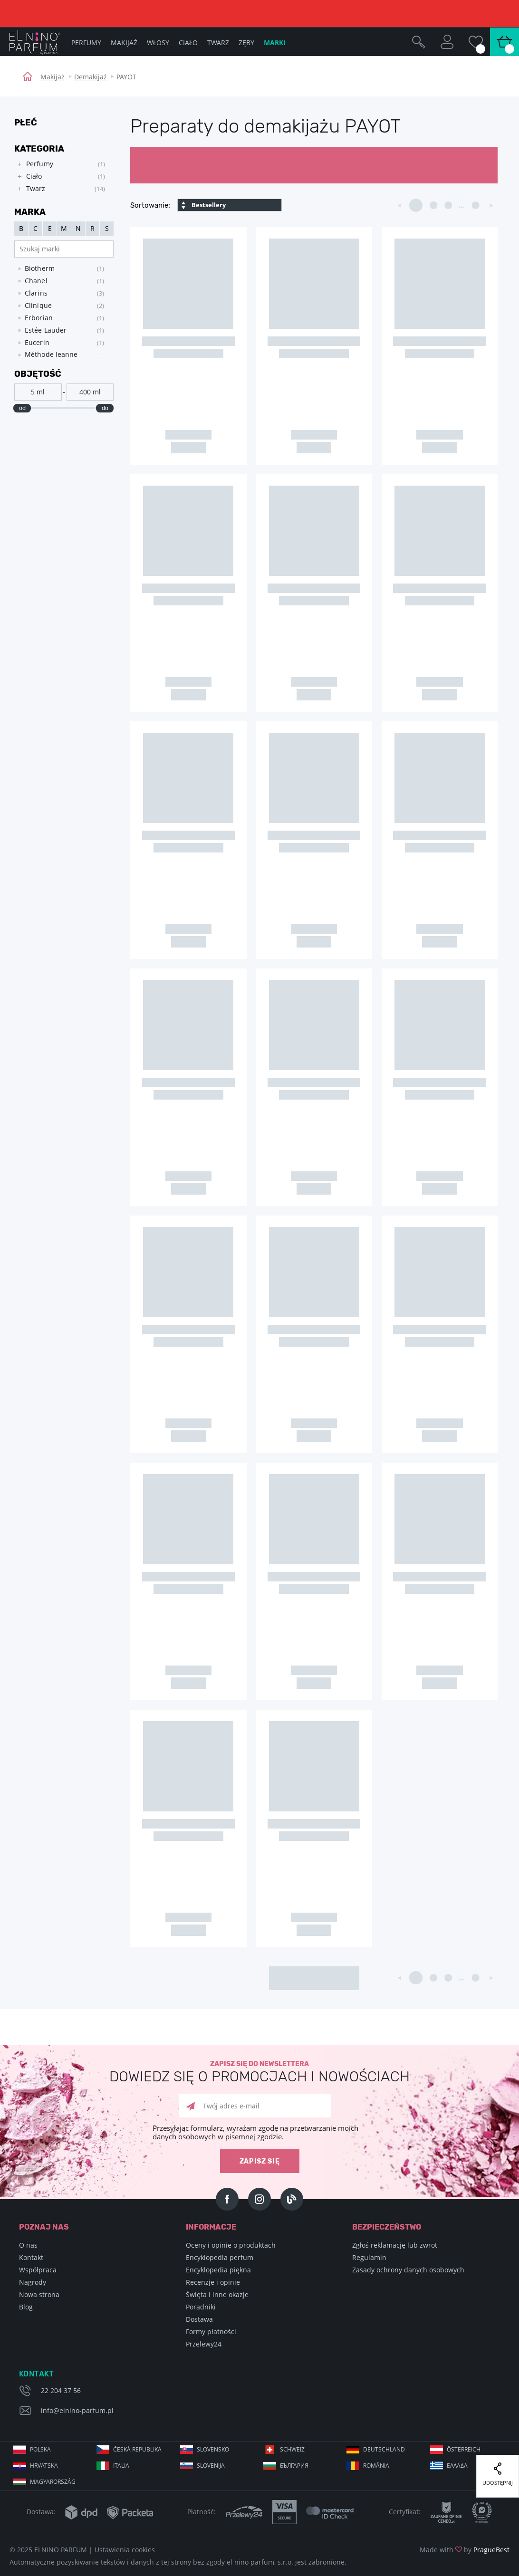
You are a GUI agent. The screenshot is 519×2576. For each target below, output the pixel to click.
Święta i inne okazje (217, 2294)
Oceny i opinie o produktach (231, 2245)
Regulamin (369, 2257)
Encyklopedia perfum (219, 2257)
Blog (26, 2306)
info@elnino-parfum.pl (77, 2410)
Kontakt (31, 2257)
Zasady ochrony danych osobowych (408, 2269)
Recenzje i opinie (213, 2282)
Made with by (464, 2549)
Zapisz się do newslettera (259, 2072)
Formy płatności (211, 2331)
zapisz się (260, 2161)
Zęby (246, 42)
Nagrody (32, 2282)
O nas (28, 2245)
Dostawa (199, 2319)
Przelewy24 (203, 2343)
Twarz (218, 42)
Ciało (188, 42)
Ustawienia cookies (125, 2549)
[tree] (59, 176)
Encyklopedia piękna (218, 2269)
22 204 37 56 (61, 2390)
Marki (275, 42)
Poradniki (201, 2306)
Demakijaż (90, 76)
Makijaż (52, 76)
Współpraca (38, 2269)
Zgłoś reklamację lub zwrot (394, 2245)
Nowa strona (39, 2294)
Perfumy (86, 42)
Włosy (158, 42)
